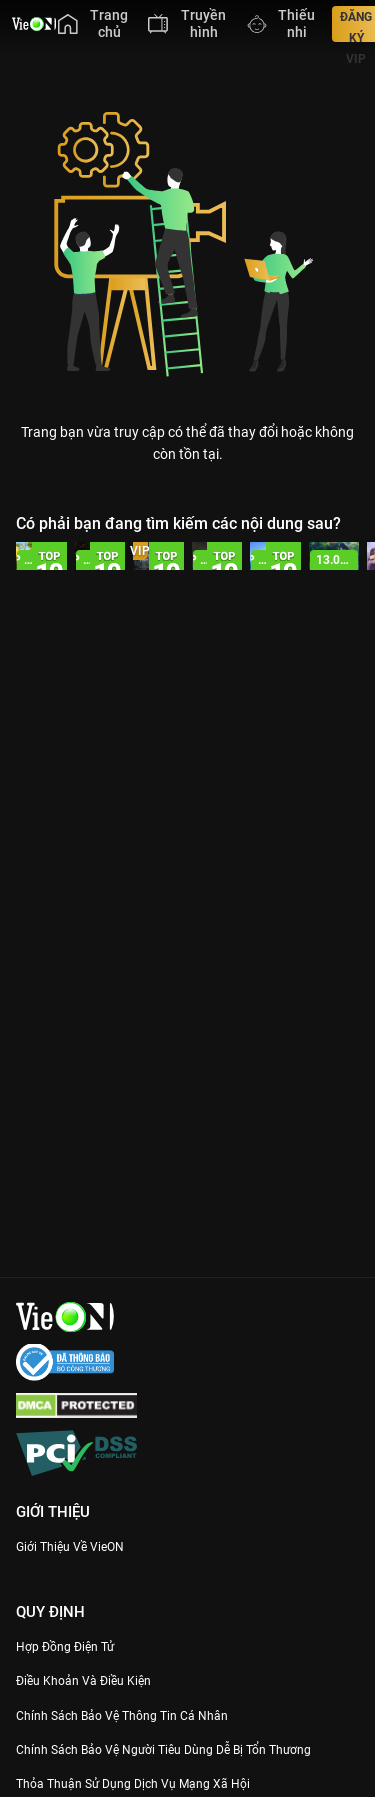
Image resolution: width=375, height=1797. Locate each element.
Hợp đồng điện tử (65, 1647)
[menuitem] (93, 24)
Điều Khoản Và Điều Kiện (83, 1681)
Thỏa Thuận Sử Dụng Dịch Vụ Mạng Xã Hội (133, 1784)
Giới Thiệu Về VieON (70, 1547)
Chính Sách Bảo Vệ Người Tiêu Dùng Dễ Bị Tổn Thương (163, 1750)
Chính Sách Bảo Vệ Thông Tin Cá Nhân (122, 1716)
